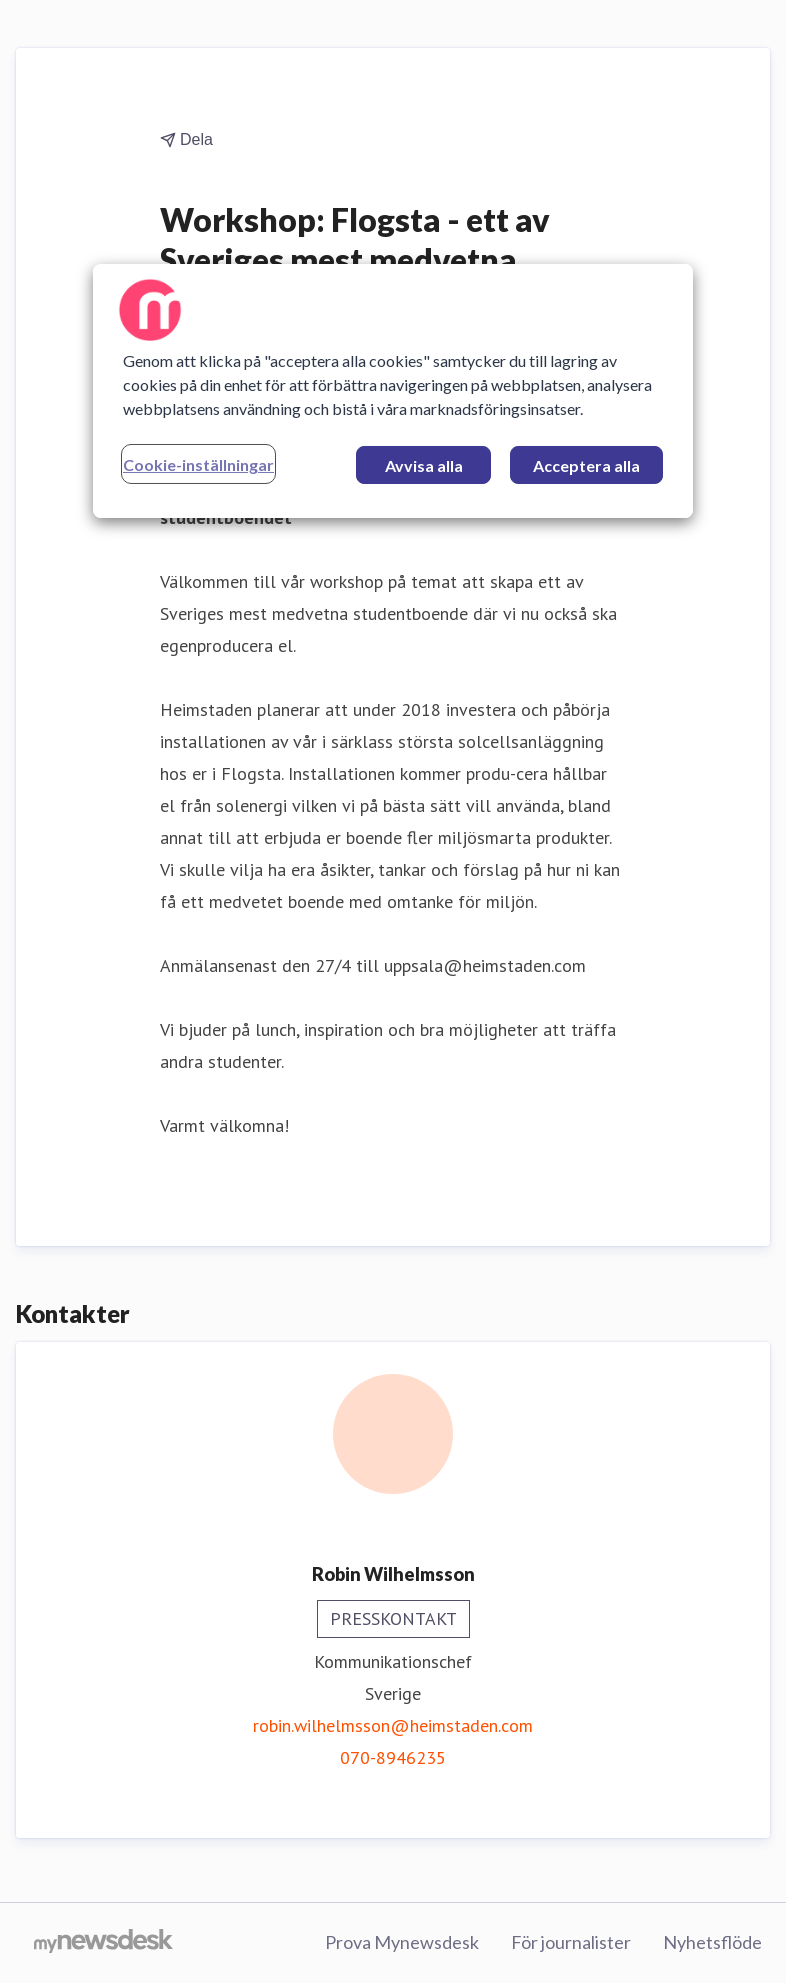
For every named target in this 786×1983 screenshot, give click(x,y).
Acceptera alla (586, 465)
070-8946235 (393, 1757)
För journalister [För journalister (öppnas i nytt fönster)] (571, 1942)
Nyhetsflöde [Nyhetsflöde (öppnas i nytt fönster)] (712, 1942)
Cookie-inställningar (198, 464)
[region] (393, 391)
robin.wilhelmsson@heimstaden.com (393, 1725)
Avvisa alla (424, 465)
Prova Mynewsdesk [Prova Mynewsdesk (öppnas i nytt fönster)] (402, 1942)
